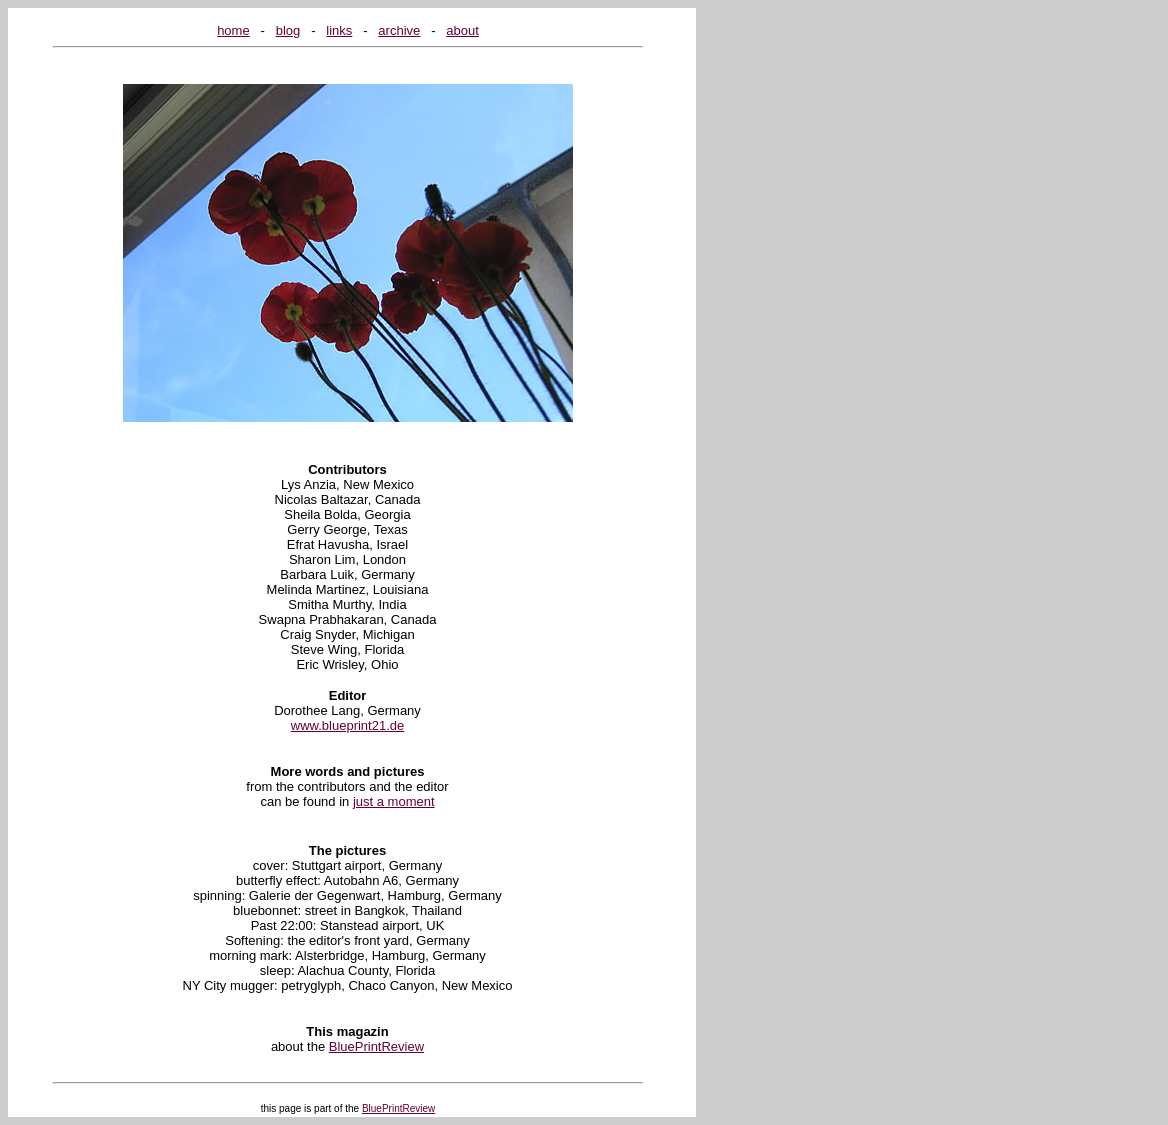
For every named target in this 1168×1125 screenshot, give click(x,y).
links (339, 30)
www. (306, 725)
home (233, 30)
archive (399, 30)
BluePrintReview (376, 1046)
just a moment (394, 801)
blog (288, 30)
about (462, 30)
